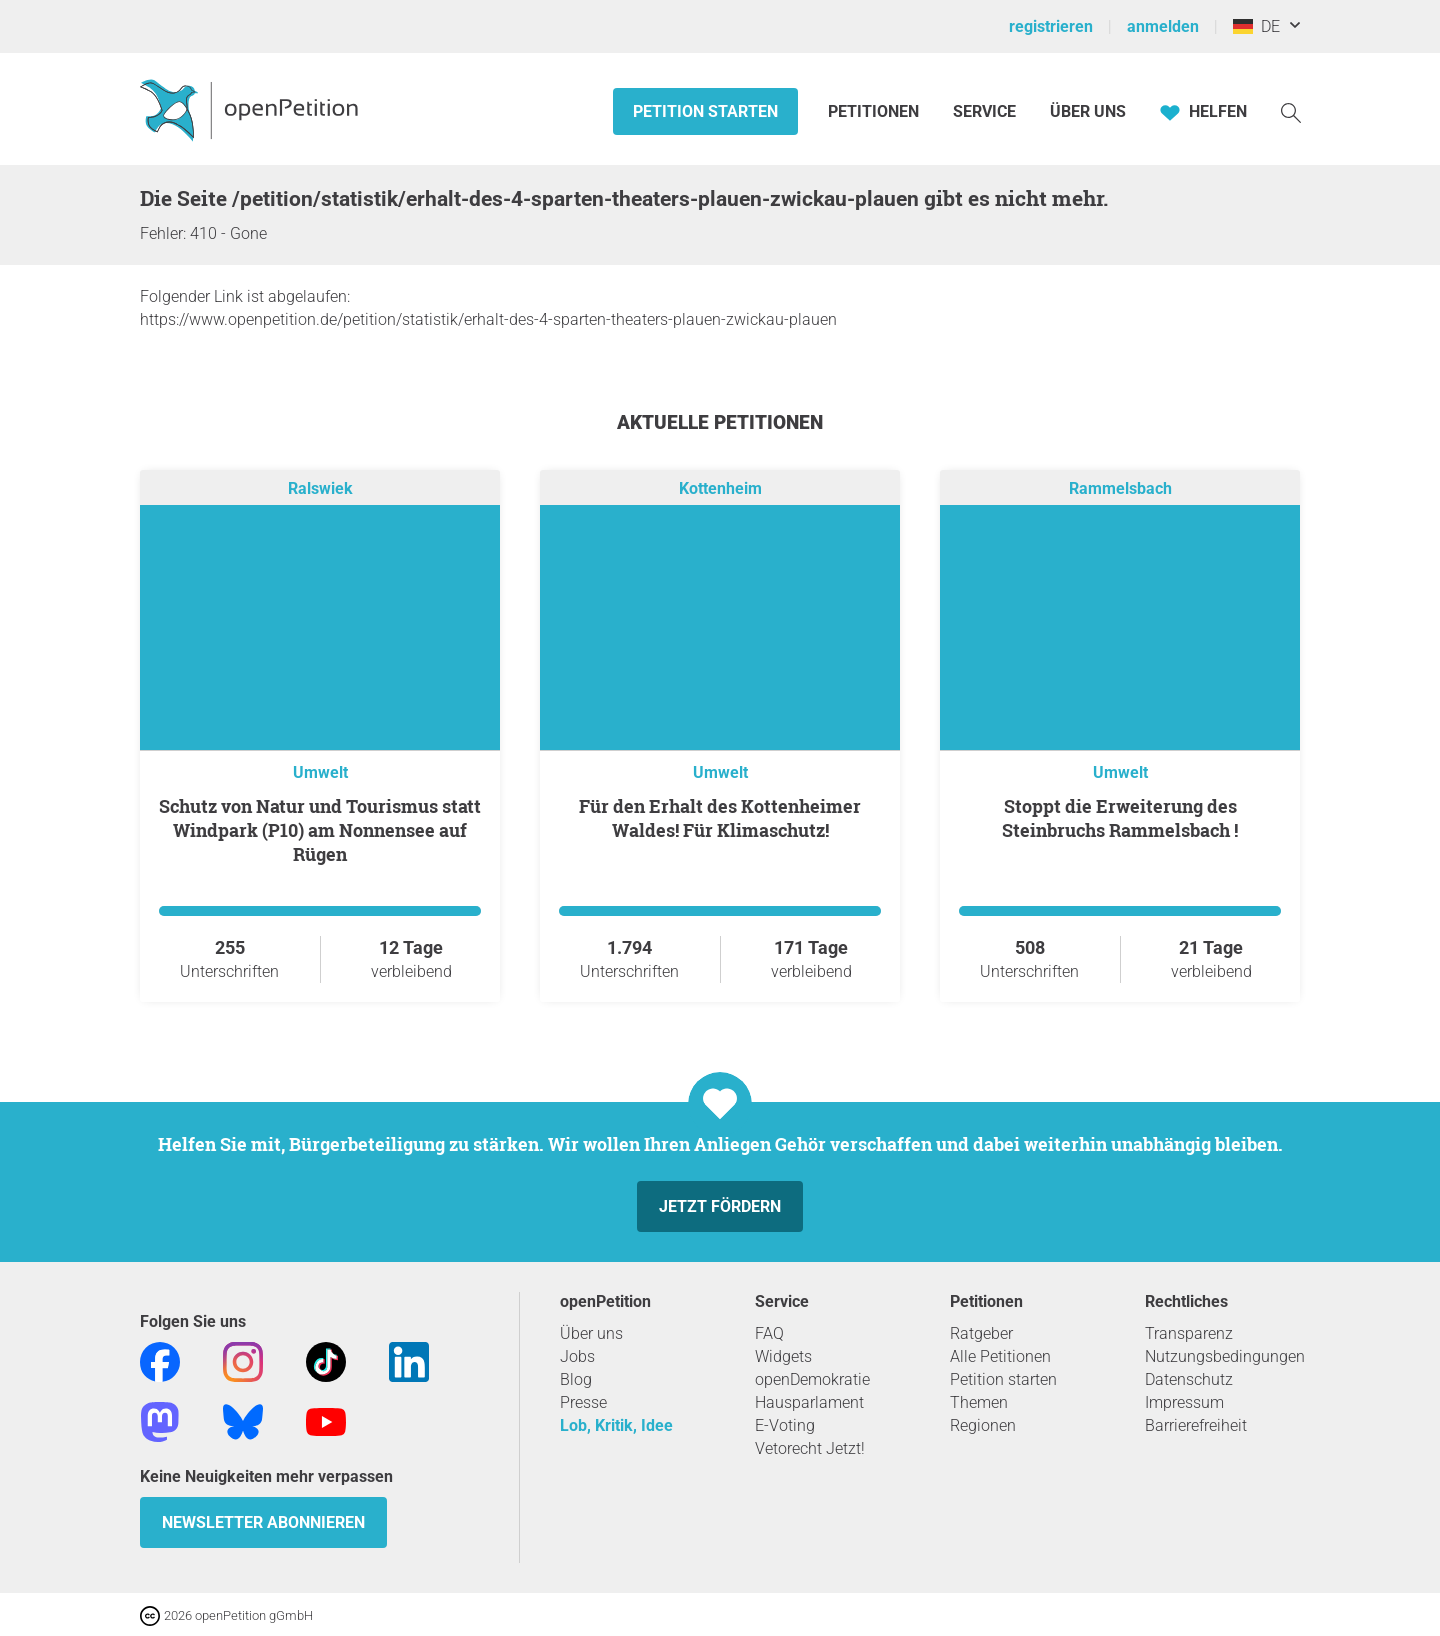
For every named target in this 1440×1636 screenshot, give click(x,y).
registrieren (1051, 26)
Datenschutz (1189, 1379)
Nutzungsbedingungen (1225, 1356)
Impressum (1184, 1402)
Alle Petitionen (1000, 1356)
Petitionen (875, 111)
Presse (583, 1402)
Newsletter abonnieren (263, 1522)
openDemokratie (812, 1379)
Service (984, 111)
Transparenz (1189, 1333)
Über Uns (1088, 111)
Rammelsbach (1120, 488)
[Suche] (1291, 111)
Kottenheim (720, 488)
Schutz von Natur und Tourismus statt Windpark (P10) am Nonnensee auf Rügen (320, 830)
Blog (576, 1379)
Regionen (983, 1425)
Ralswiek (320, 488)
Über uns (591, 1333)
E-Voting (785, 1425)
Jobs (577, 1356)
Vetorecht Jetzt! (810, 1448)
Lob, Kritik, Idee (616, 1425)
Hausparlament (809, 1402)
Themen (979, 1402)
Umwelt (320, 772)
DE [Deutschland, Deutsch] (1256, 26)
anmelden (1163, 26)
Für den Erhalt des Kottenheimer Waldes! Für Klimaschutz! (720, 818)
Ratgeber (981, 1333)
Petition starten (705, 111)
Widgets (783, 1356)
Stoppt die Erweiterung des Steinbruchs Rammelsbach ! (1120, 818)
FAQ (769, 1333)
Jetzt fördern (720, 1206)
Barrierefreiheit (1196, 1425)
